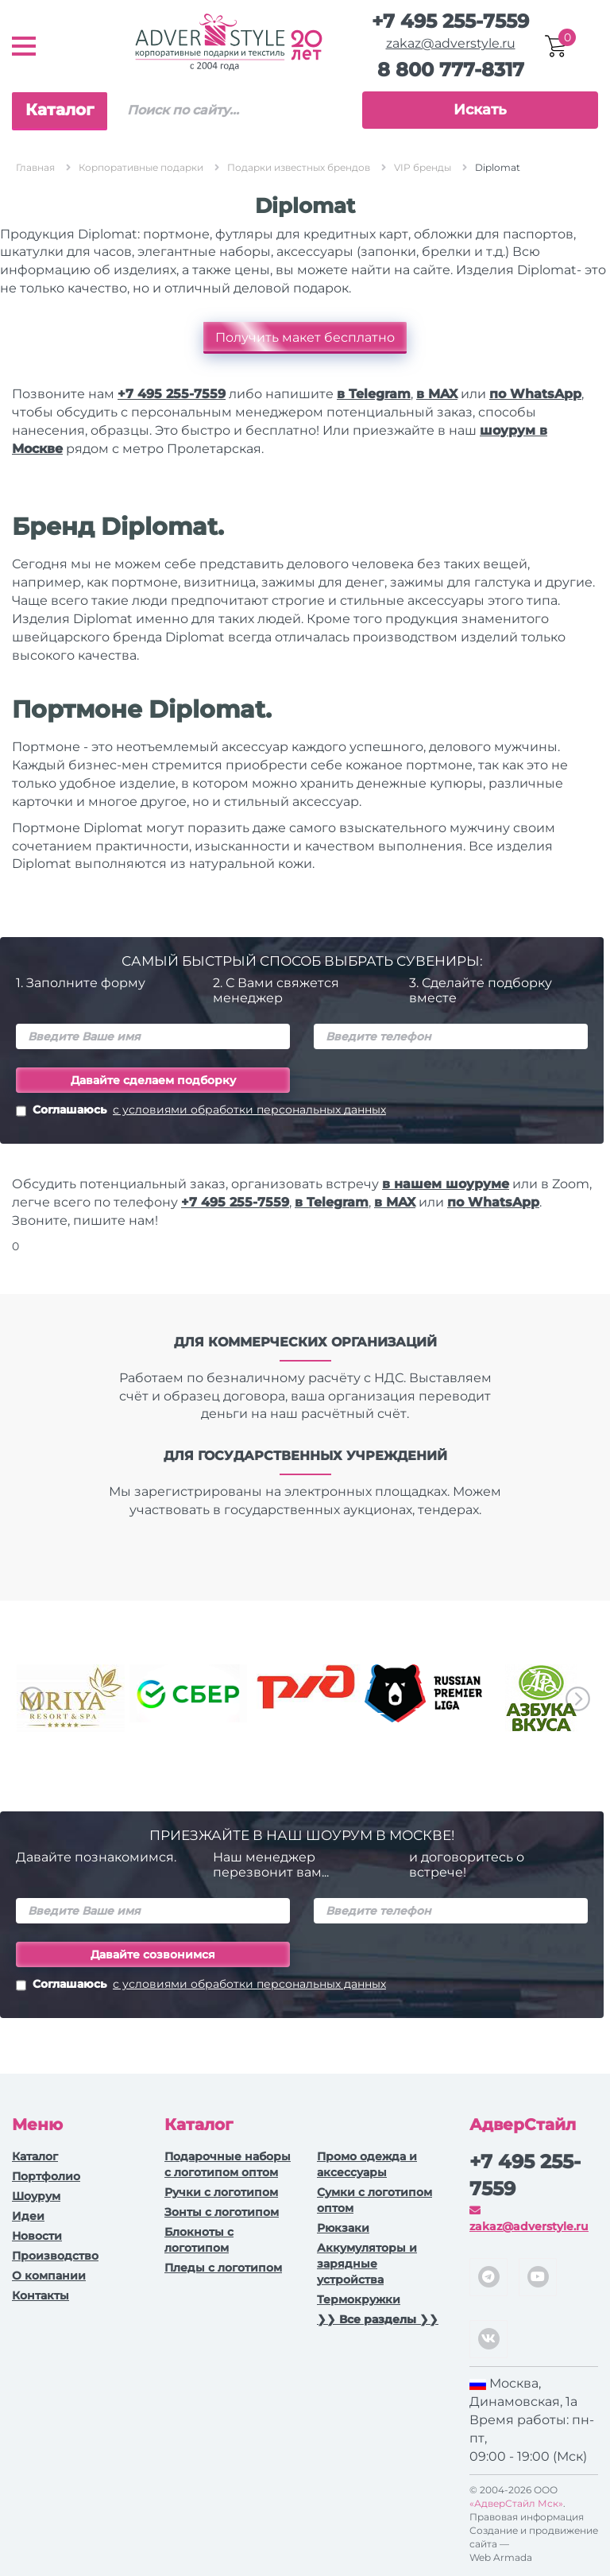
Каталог (59, 109)
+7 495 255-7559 (450, 21)
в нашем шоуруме (445, 1183)
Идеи (28, 2216)
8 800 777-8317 (450, 69)
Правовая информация (526, 2517)
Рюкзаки (343, 2228)
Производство (55, 2256)
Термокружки (358, 2299)
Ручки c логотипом (221, 2192)
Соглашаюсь (201, 1111)
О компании (49, 2275)
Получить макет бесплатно (305, 337)
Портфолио (46, 2176)
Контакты (40, 2295)
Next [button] (578, 1699)
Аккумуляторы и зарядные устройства (367, 2264)
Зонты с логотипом (221, 2212)
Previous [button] (32, 1699)
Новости (37, 2236)
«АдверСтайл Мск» (516, 2503)
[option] (70, 1698)
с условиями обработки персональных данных (249, 1109)
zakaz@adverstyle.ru (450, 43)
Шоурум (36, 2196)
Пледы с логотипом (223, 2267)
